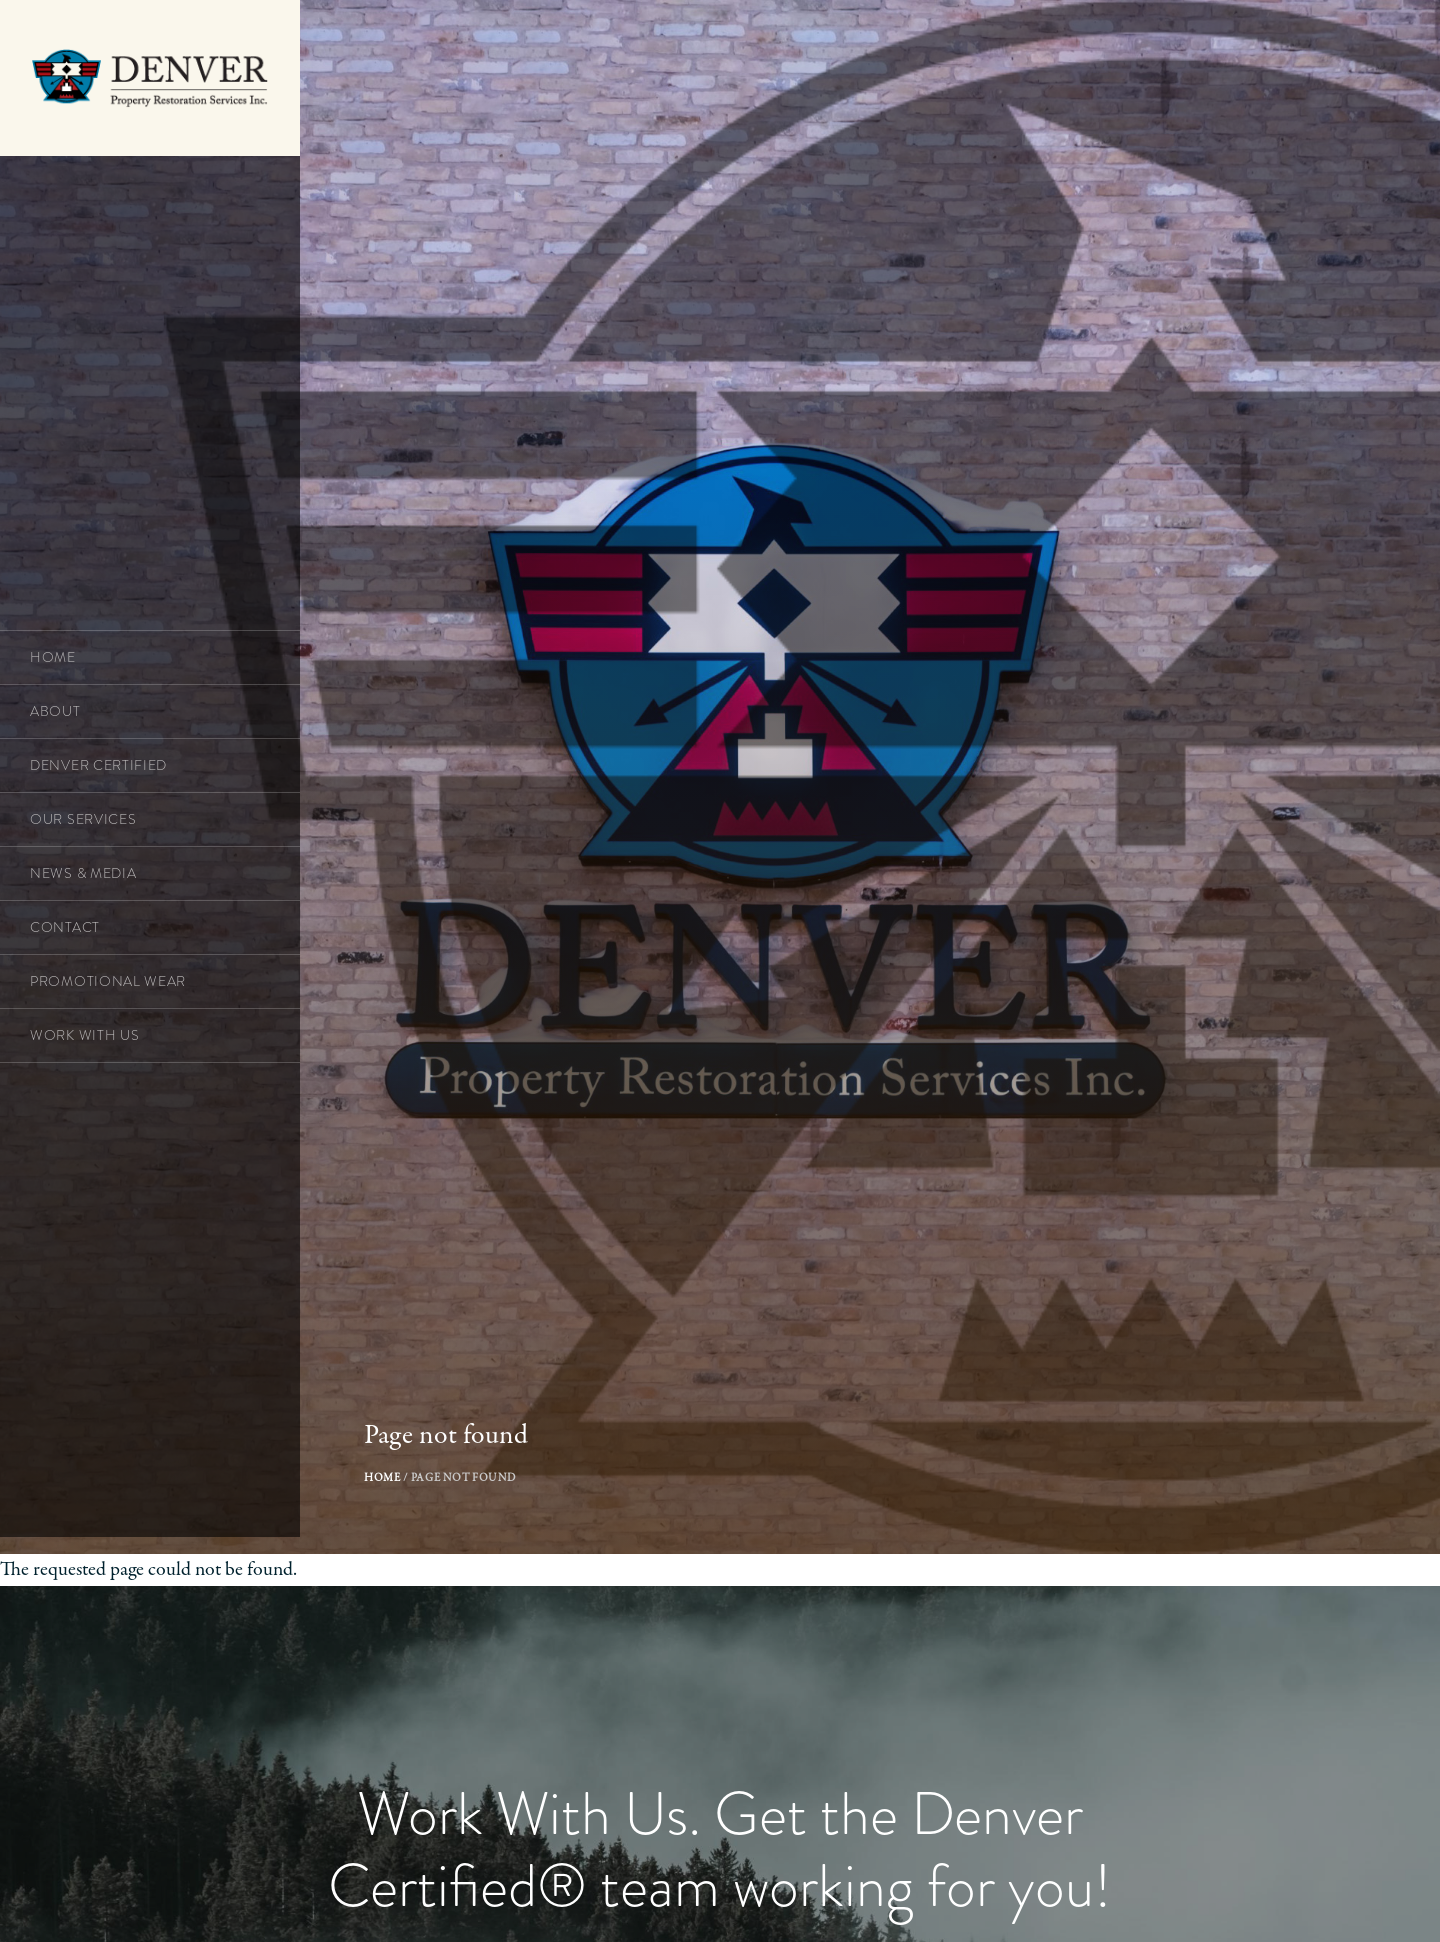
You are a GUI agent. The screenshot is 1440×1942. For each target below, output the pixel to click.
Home (390, 1546)
